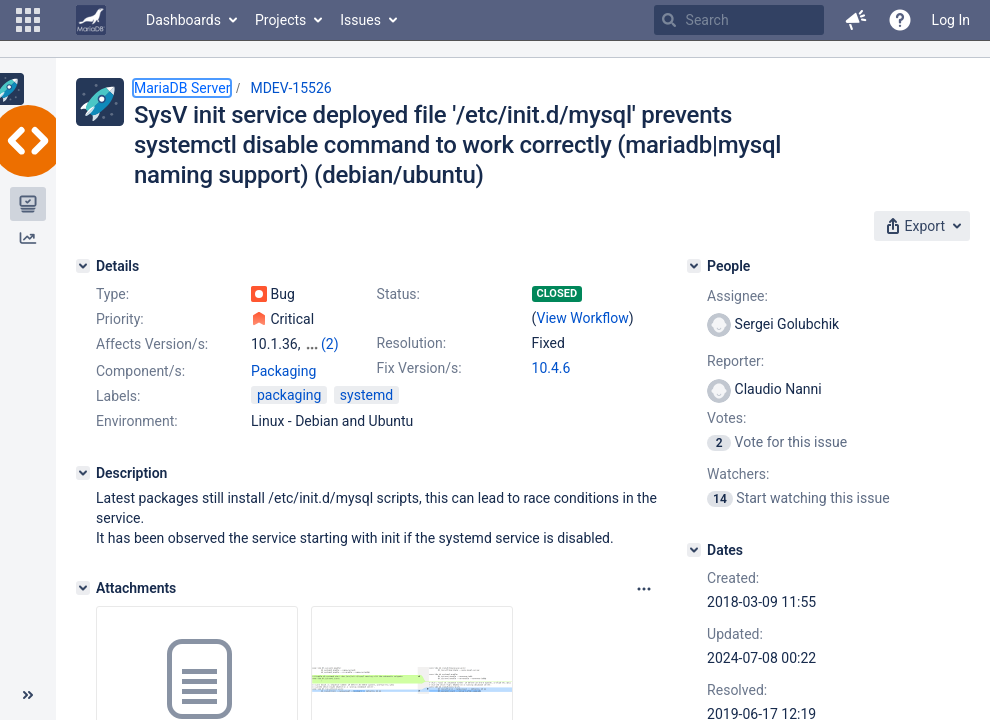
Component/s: (140, 371)
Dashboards (183, 20)
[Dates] (694, 550)
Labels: (118, 396)
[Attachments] (83, 588)
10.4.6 (551, 368)
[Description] (83, 473)
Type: (112, 294)
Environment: (137, 421)
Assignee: (737, 296)
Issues (360, 20)
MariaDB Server (182, 88)
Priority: (120, 319)
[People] (694, 266)
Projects (280, 20)
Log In (951, 20)
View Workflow (583, 318)
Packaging (283, 371)
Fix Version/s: (419, 368)
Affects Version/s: (152, 344)
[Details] (83, 266)
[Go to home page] (91, 20)
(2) (330, 344)
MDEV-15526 (290, 88)
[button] (28, 20)
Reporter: (735, 361)
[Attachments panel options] (644, 589)
